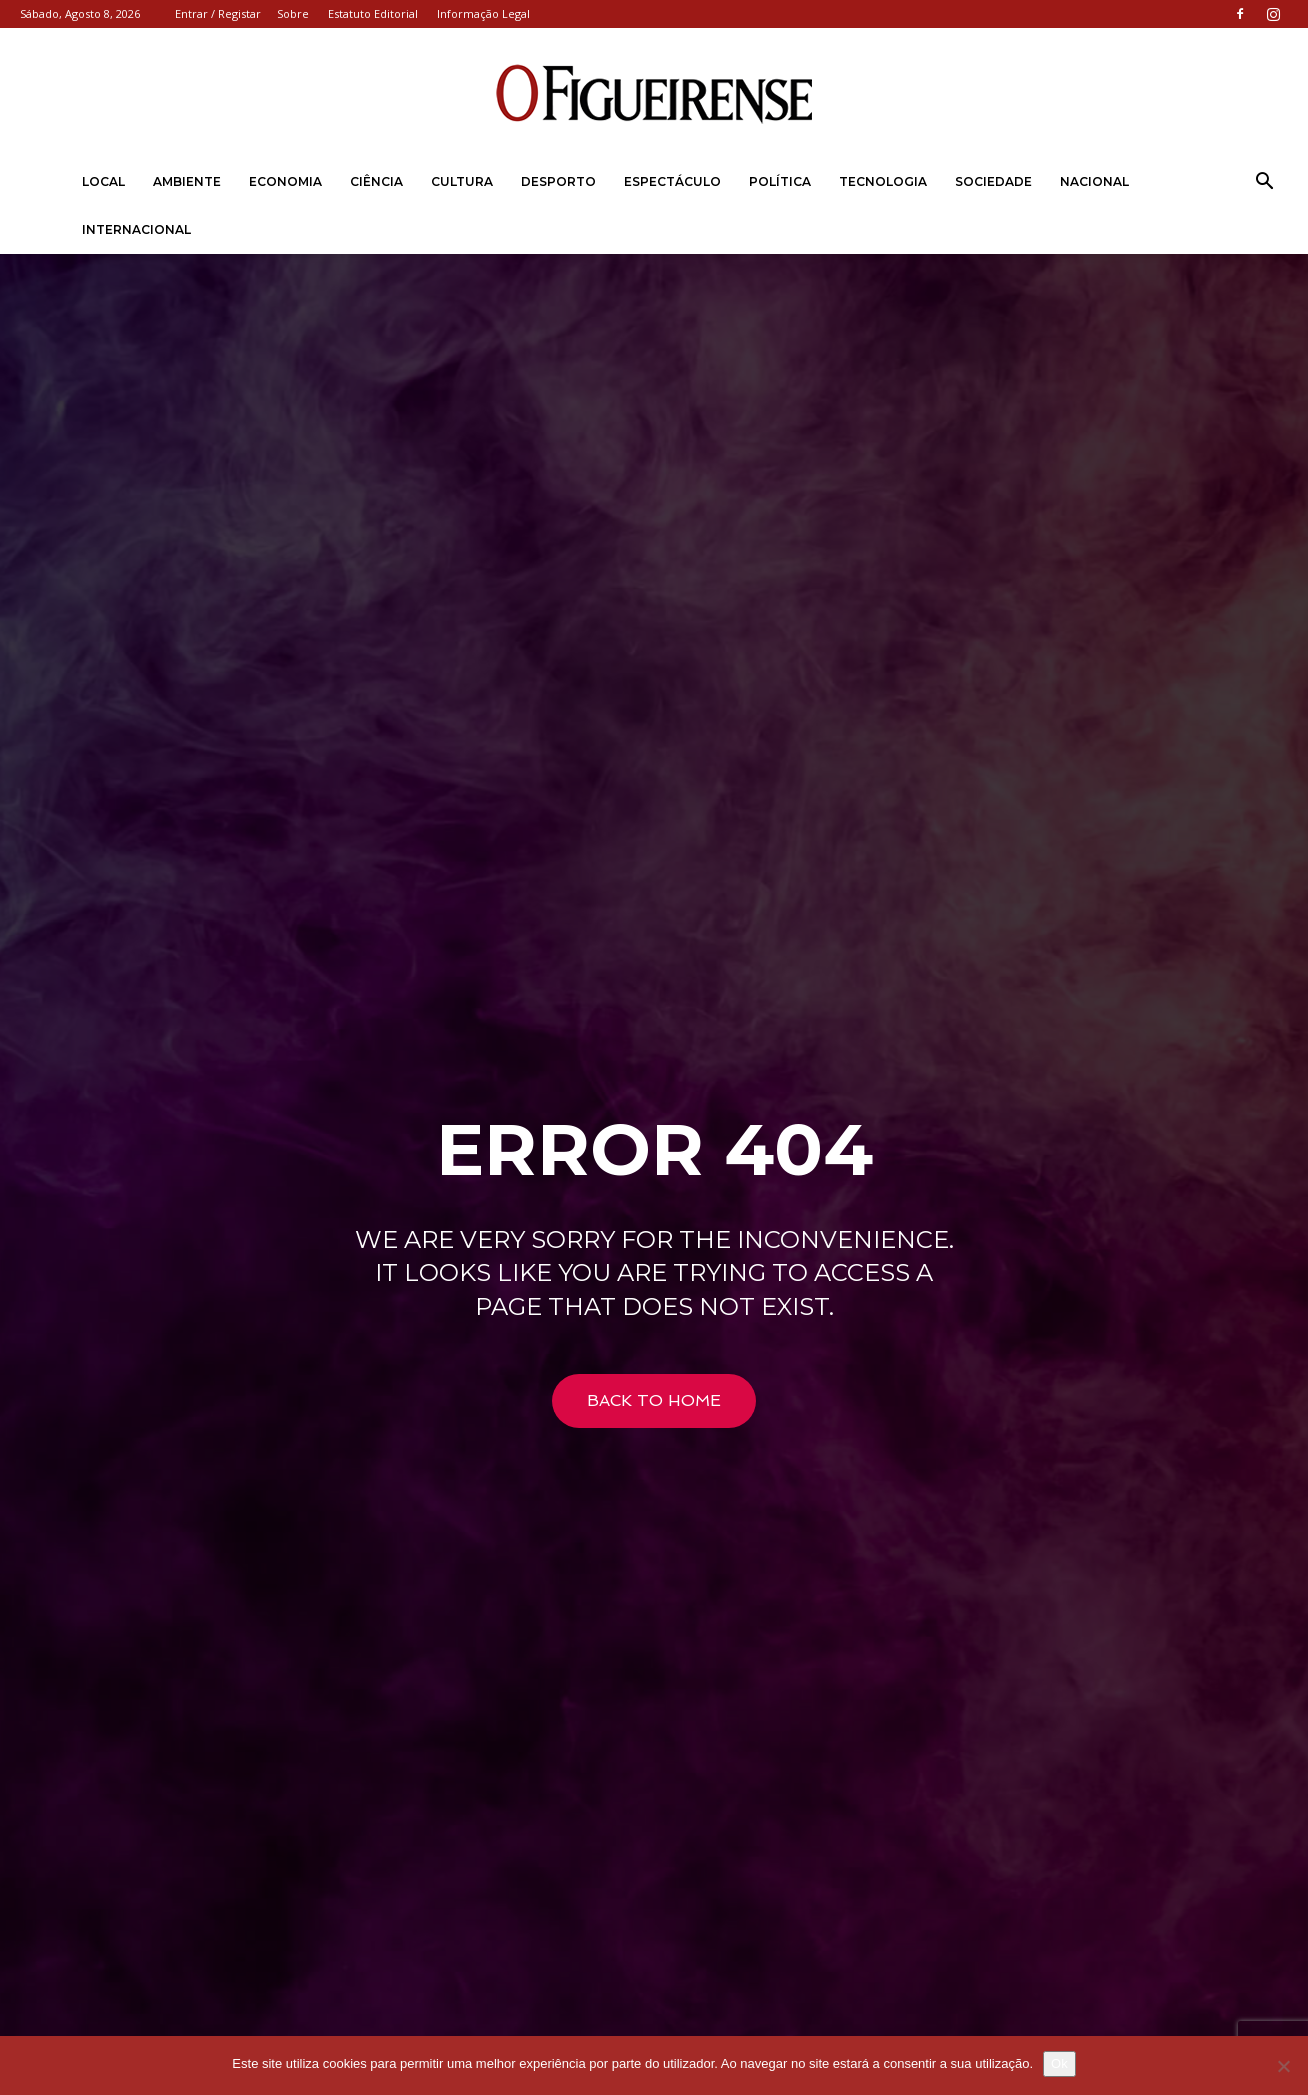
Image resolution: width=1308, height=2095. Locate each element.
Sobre (293, 13)
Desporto (558, 181)
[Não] (1283, 2066)
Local (103, 181)
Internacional (136, 229)
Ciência (376, 181)
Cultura (462, 181)
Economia (285, 181)
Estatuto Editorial (373, 13)
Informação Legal (483, 13)
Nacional (1094, 181)
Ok (1059, 2063)
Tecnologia (883, 181)
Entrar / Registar (218, 13)
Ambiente (187, 181)
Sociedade (993, 181)
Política (780, 181)
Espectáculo (672, 181)
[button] (1264, 183)
